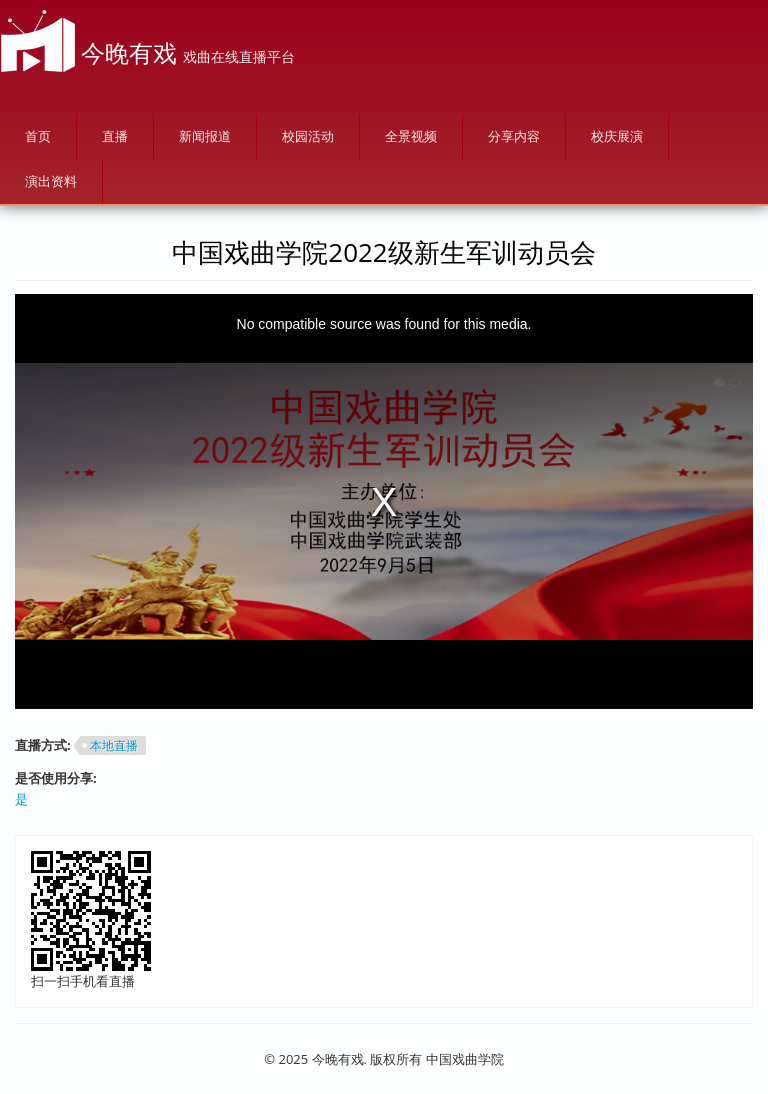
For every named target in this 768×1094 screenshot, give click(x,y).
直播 (115, 136)
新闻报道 (205, 136)
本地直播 (114, 745)
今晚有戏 (129, 52)
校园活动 (308, 136)
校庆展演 (617, 136)
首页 (38, 136)
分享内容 (514, 136)
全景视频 (411, 136)
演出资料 (51, 181)
